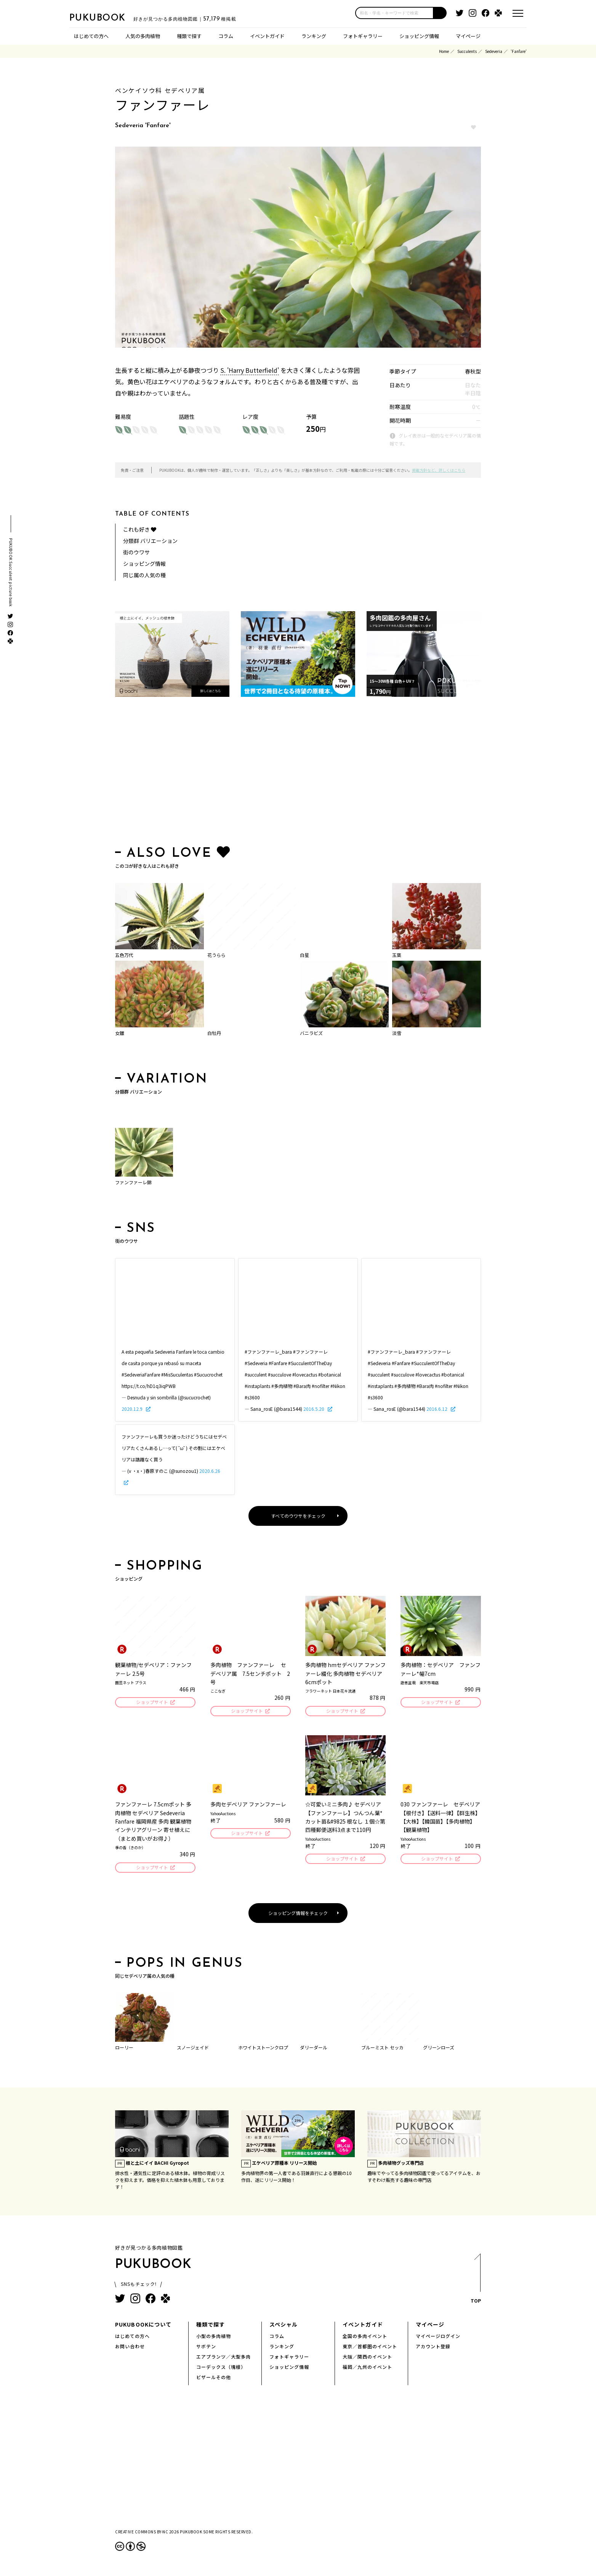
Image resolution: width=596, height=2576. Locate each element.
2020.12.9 (133, 1408)
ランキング (313, 36)
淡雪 (396, 1033)
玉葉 (396, 955)
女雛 (119, 1033)
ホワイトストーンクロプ (263, 2049)
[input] (394, 13)
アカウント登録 (433, 2348)
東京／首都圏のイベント (370, 2348)
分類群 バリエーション (150, 541)
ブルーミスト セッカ (382, 2049)
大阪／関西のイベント (367, 2359)
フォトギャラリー (363, 36)
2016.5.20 (314, 1408)
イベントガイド (267, 36)
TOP (475, 2283)
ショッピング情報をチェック (298, 1915)
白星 (304, 955)
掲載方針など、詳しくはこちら (438, 470)
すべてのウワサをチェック (298, 1515)
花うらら (216, 955)
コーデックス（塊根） (221, 2369)
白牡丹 (214, 1033)
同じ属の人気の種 (144, 575)
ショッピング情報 (419, 36)
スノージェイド (193, 2049)
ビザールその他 (213, 2379)
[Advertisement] (298, 773)
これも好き (139, 529)
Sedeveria (493, 51)
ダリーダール (313, 2049)
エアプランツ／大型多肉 (223, 2359)
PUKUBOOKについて (143, 2326)
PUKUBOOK (107, 17)
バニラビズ (311, 1033)
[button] (440, 13)
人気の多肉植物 (142, 36)
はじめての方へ (91, 36)
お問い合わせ (130, 2348)
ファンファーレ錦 (133, 1182)
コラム (225, 36)
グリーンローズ (438, 2049)
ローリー (124, 2049)
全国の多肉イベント (365, 2338)
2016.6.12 (437, 1408)
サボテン (206, 2348)
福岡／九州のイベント (367, 2369)
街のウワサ (136, 552)
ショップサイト (151, 1703)
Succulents (467, 51)
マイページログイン (438, 2338)
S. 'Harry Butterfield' (249, 370)
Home (444, 51)
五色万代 (124, 955)
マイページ (468, 36)
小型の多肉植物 (213, 2338)
